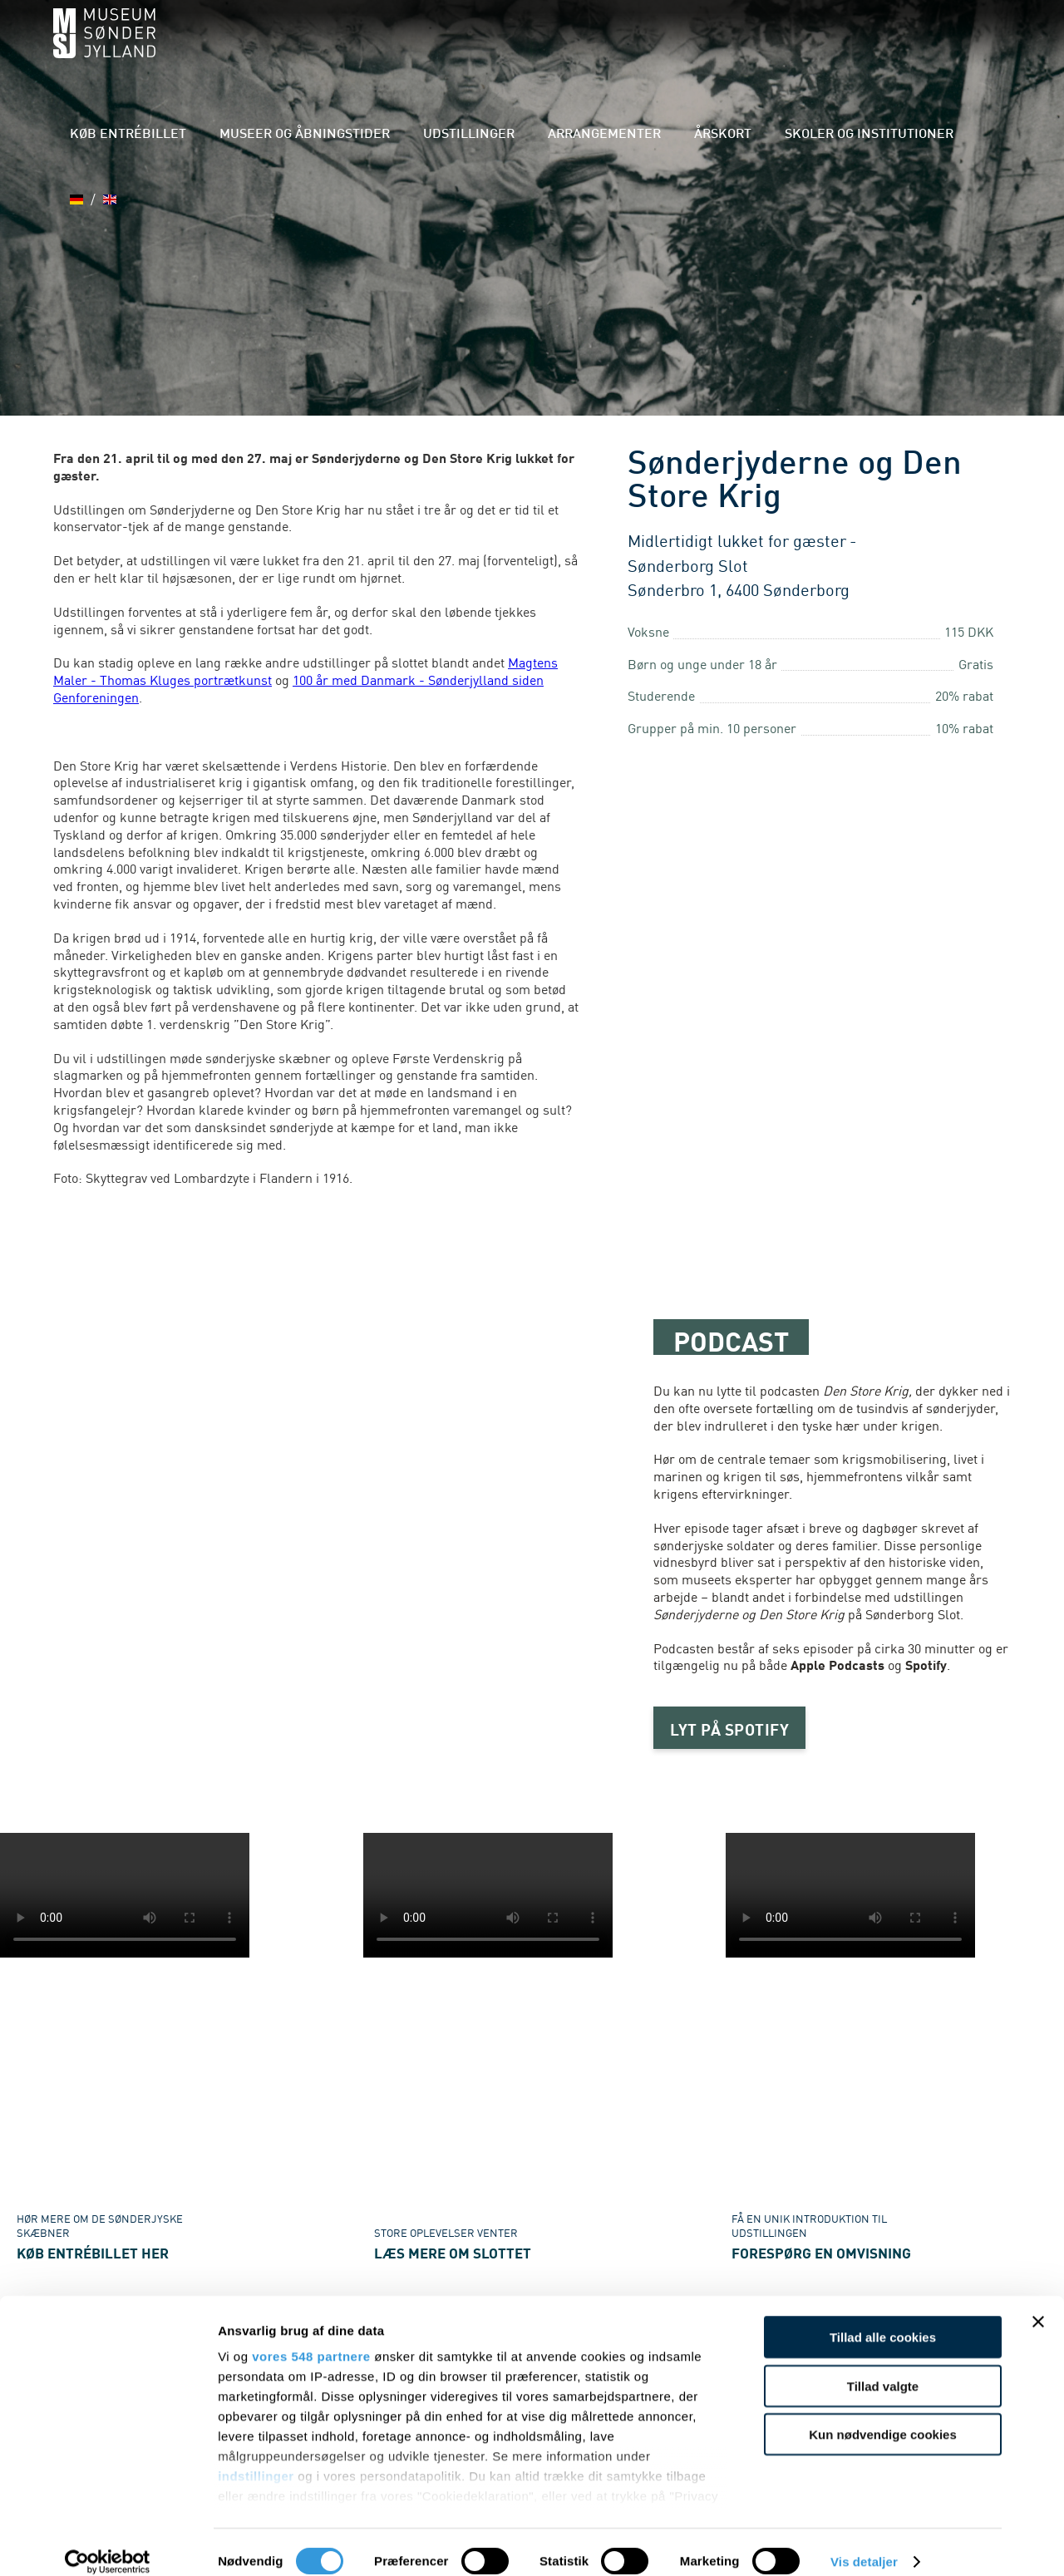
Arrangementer (644, 49)
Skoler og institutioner (865, 49)
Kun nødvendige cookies (883, 2417)
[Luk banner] (1038, 2304)
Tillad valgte (883, 2368)
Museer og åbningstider (393, 49)
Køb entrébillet (243, 49)
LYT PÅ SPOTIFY (733, 1729)
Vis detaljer (864, 2543)
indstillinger (256, 2458)
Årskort (741, 49)
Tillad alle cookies (883, 2319)
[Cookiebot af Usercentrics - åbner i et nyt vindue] (107, 2543)
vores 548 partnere (311, 2339)
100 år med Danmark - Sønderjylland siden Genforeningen (298, 688)
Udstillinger (532, 49)
